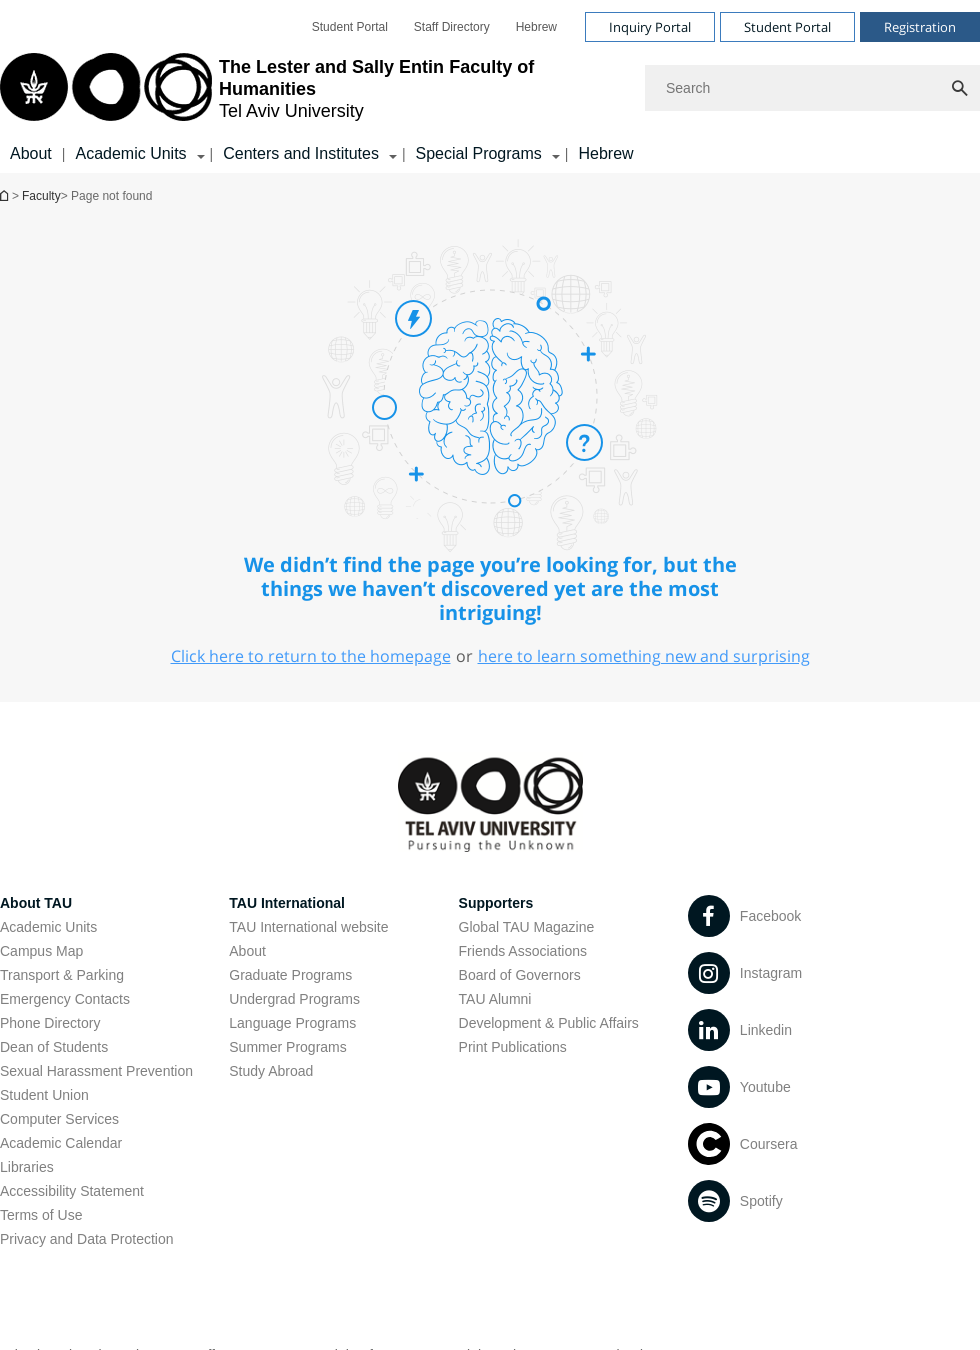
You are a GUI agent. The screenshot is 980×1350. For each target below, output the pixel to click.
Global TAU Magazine (527, 927)
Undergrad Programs (294, 999)
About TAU (36, 903)
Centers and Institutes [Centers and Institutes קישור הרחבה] (301, 153)
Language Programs (292, 1023)
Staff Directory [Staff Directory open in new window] (452, 27)
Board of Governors (520, 975)
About (31, 153)
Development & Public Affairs (549, 1023)
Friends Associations (523, 951)
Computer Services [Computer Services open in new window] (59, 1119)
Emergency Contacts (65, 999)
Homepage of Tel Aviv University (6, 195)
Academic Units (48, 927)
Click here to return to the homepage (311, 656)
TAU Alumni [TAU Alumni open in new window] (495, 999)
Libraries (27, 1167)
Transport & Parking (62, 975)
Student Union (44, 1095)
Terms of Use (41, 1215)
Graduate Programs (290, 975)
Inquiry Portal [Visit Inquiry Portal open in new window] (650, 27)
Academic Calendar (61, 1143)
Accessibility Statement (72, 1191)
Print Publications (513, 1047)
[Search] (812, 88)
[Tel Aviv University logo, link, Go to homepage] (312, 88)
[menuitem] (350, 27)
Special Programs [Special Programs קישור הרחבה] (479, 153)
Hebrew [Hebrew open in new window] (536, 27)
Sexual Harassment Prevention (96, 1071)
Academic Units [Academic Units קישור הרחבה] (130, 153)
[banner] (490, 86)
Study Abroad (271, 1071)
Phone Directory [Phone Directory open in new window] (50, 1023)
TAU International (287, 903)
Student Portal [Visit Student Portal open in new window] (787, 27)
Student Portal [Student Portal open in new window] (350, 27)
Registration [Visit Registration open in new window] (920, 27)
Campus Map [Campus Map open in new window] (41, 951)
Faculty (41, 196)
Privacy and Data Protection (87, 1239)
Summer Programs (287, 1047)
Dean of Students (54, 1047)
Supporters (496, 903)
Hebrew (605, 153)
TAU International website (308, 927)
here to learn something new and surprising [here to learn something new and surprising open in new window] (644, 656)
